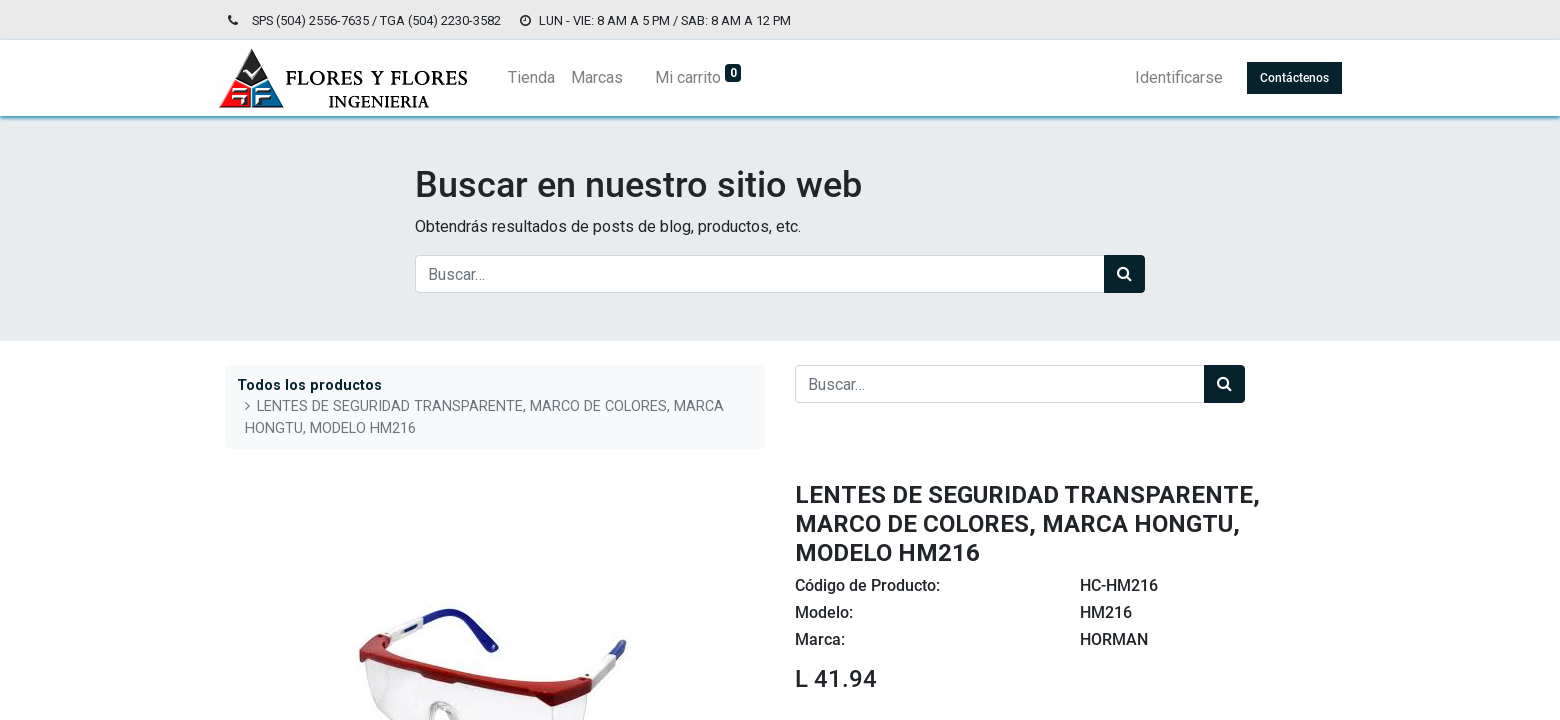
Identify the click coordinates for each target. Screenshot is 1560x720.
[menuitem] (538, 78)
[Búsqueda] (1124, 274)
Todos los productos (309, 385)
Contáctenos (1287, 78)
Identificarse (1172, 77)
